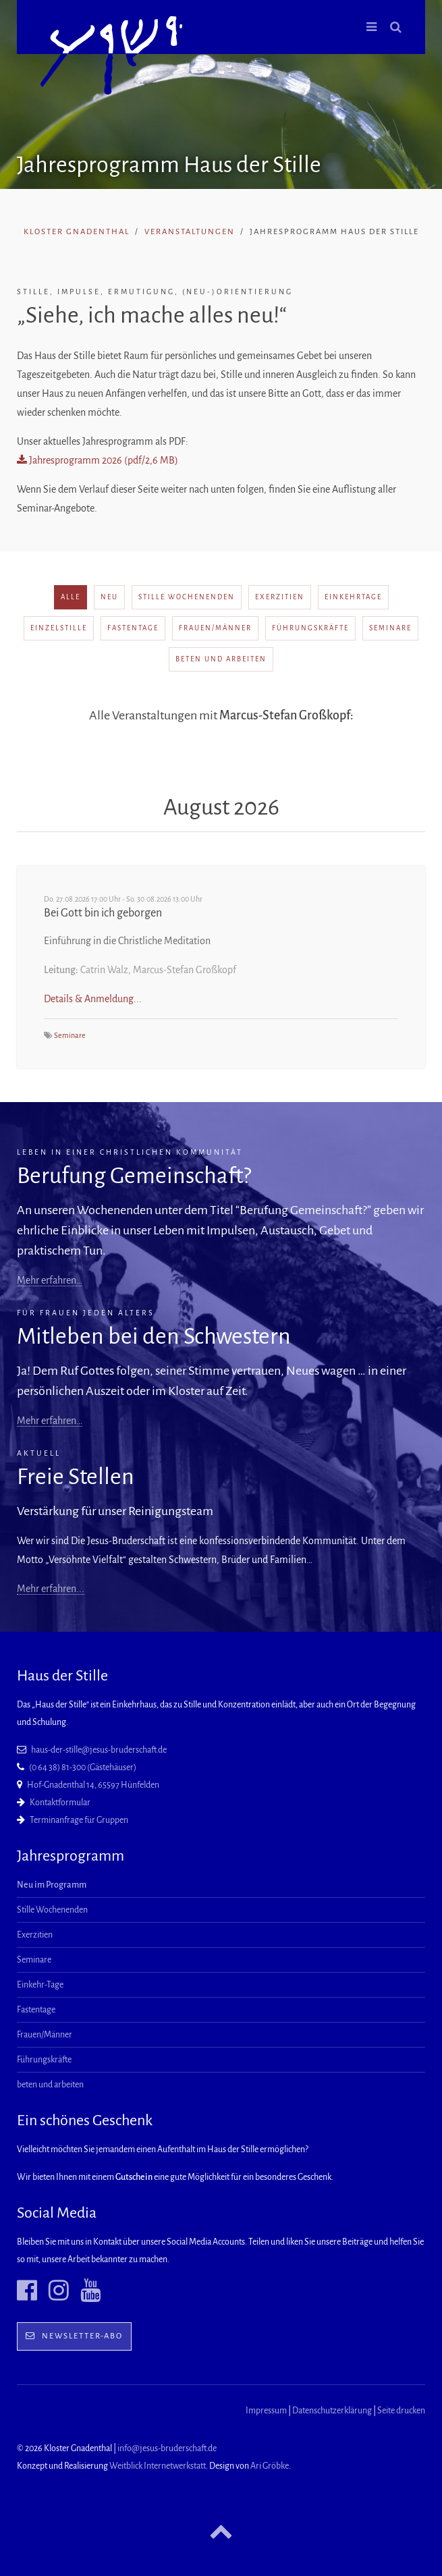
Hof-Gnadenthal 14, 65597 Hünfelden (93, 1785)
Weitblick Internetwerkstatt (157, 2466)
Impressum (266, 2410)
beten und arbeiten (221, 659)
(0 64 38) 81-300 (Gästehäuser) (82, 1767)
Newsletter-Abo (74, 2336)
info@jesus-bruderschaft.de (167, 2448)
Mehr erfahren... (50, 1588)
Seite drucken (401, 2410)
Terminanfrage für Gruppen (79, 1820)
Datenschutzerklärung (332, 2410)
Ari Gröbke (269, 2466)
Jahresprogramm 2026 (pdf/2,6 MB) (97, 460)
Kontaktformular (60, 1802)
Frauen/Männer (215, 628)
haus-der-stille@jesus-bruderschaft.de (99, 1750)
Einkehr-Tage (40, 1985)
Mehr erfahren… (49, 1280)
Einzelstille (58, 628)
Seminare (390, 628)
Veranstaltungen (189, 231)
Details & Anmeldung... (93, 998)
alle (70, 597)
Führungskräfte (310, 628)
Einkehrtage (353, 597)
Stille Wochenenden (186, 597)
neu (109, 597)
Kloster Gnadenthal (77, 231)
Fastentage (133, 628)
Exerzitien (279, 597)
